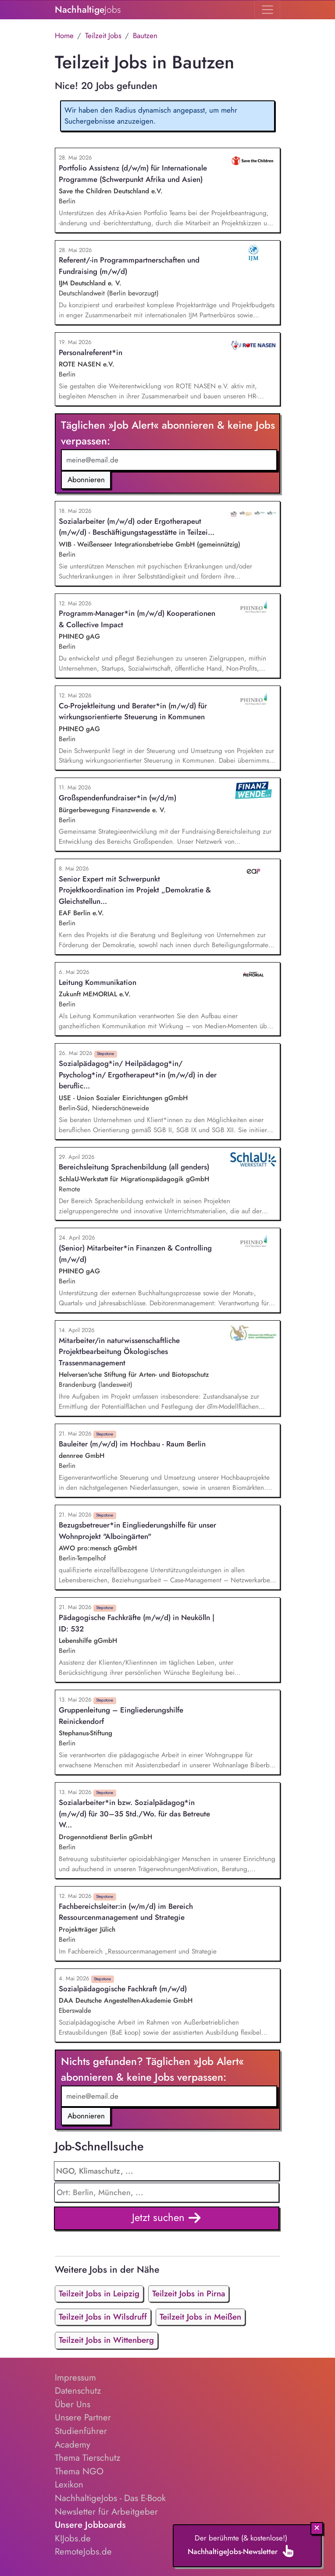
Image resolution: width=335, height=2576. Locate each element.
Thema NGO (79, 2471)
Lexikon (69, 2484)
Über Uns (72, 2404)
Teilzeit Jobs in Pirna (188, 2293)
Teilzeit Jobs (103, 35)
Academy (72, 2444)
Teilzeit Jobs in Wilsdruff (103, 2317)
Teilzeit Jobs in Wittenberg (106, 2340)
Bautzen (145, 35)
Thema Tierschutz (87, 2457)
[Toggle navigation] (267, 9)
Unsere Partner (83, 2417)
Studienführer (81, 2430)
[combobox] (167, 2192)
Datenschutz (78, 2390)
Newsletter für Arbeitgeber (106, 2511)
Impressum (75, 2377)
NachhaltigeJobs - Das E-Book (110, 2498)
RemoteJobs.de (83, 2551)
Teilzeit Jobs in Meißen (200, 2317)
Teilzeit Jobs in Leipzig (99, 2293)
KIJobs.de (73, 2538)
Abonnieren (86, 479)
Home (64, 35)
